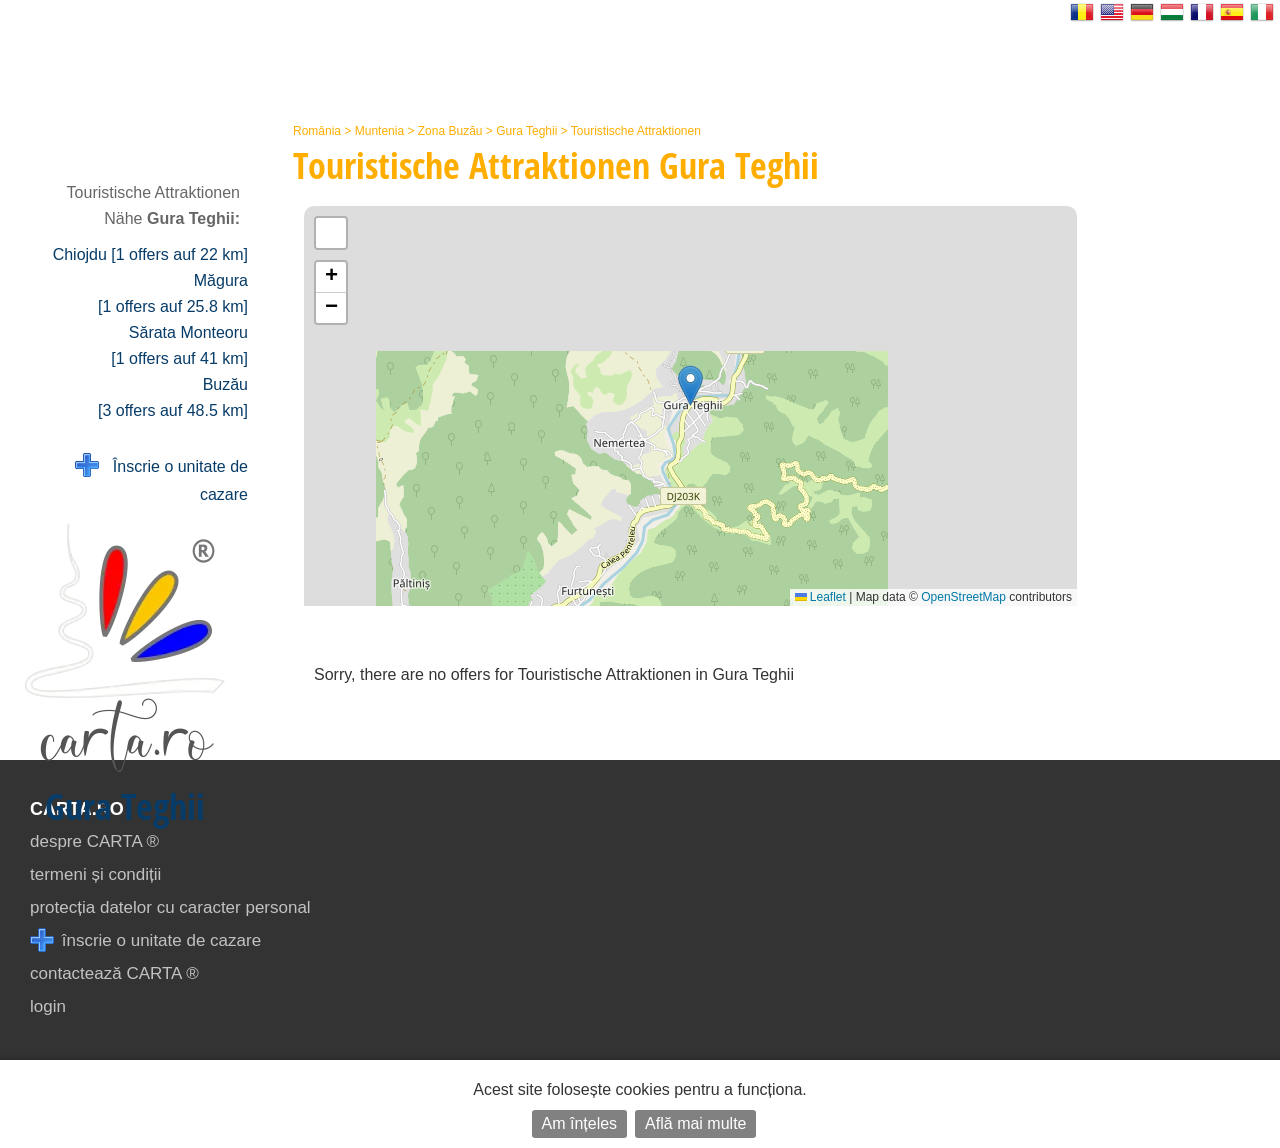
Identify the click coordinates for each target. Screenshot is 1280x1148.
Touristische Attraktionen (636, 131)
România (317, 131)
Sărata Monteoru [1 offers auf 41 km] (179, 345)
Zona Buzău (450, 131)
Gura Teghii (526, 131)
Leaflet (820, 597)
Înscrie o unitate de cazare (161, 478)
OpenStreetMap (963, 597)
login (48, 1006)
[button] (690, 385)
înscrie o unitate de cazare (145, 940)
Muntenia (379, 131)
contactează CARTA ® (114, 973)
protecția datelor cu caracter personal (170, 907)
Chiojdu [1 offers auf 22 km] (150, 254)
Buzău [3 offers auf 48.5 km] (173, 397)
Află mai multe (695, 1123)
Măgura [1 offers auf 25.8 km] (173, 293)
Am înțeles (580, 1123)
